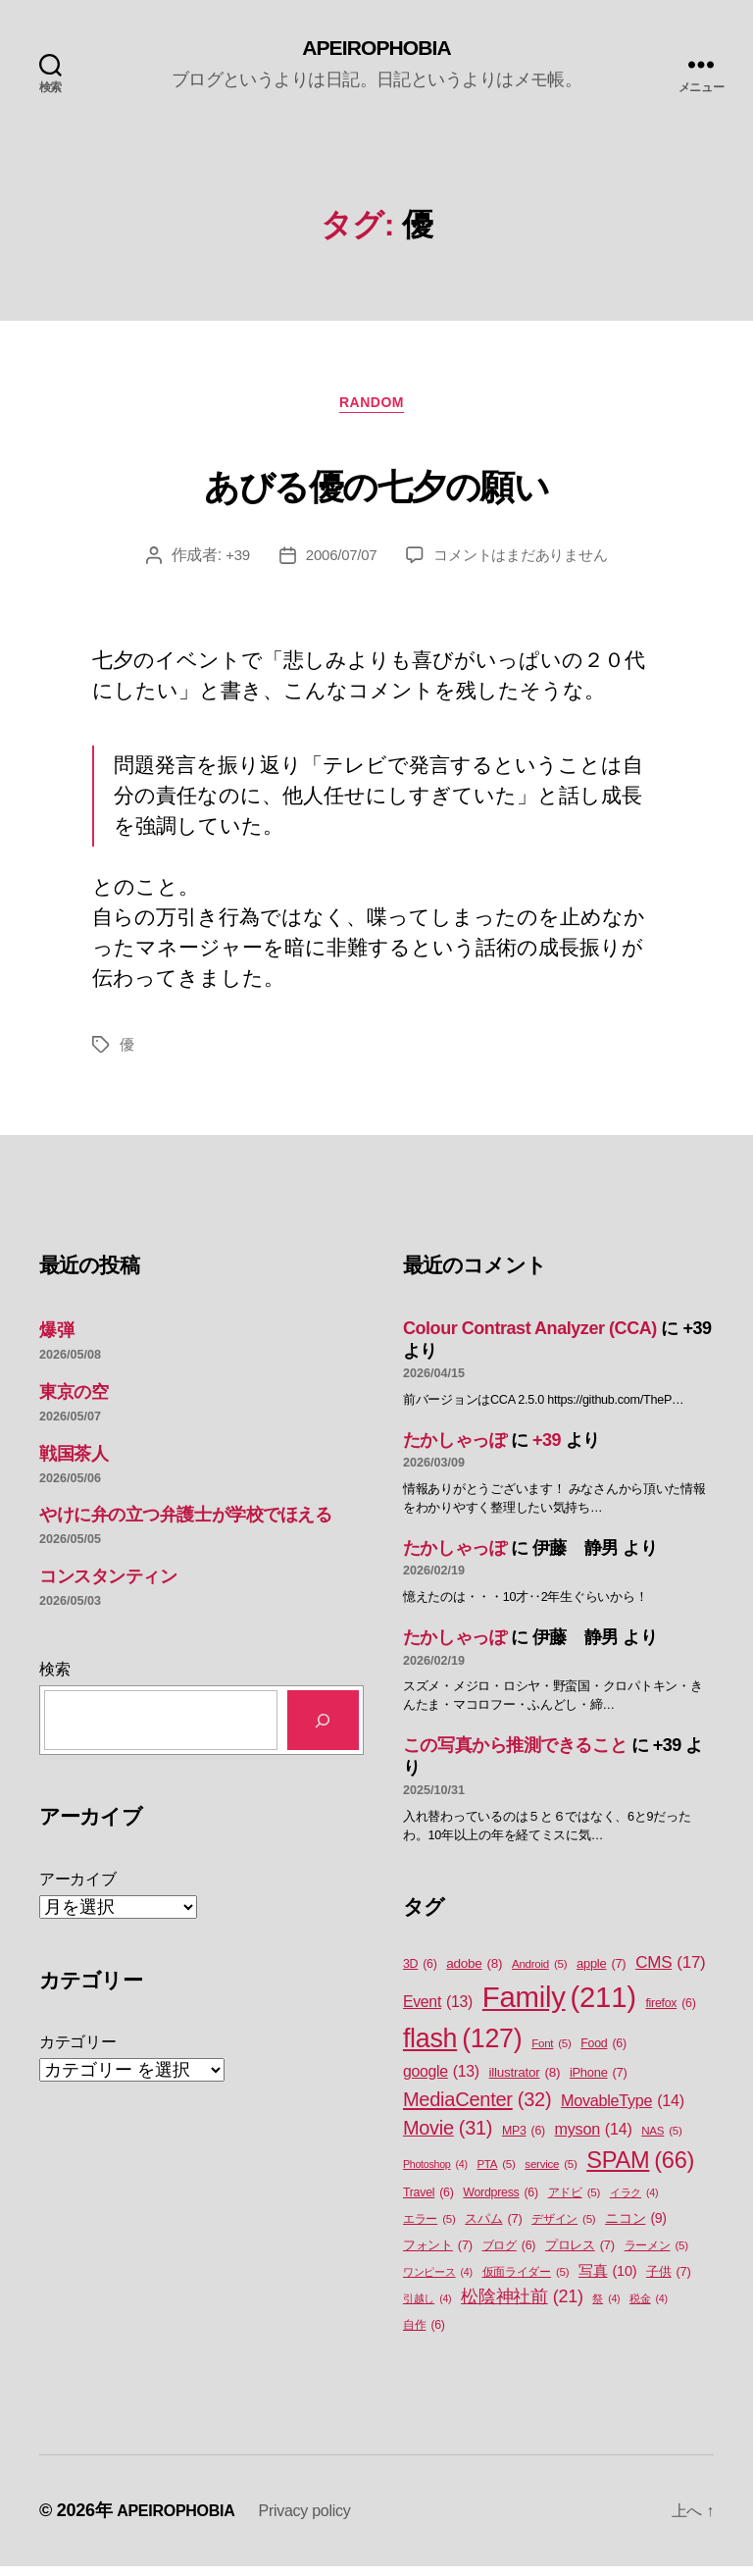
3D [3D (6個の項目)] (420, 1973)
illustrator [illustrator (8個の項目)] (525, 2081)
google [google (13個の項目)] (441, 2080)
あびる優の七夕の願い (376, 486)
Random (377, 410)
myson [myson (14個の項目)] (593, 2137)
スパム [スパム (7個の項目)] (493, 2228)
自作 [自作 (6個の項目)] (424, 2335)
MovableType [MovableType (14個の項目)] (622, 2109)
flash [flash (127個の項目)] (462, 2047)
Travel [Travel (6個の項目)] (428, 2202)
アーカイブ (78, 1888)
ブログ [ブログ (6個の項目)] (509, 2255)
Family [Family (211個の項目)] (559, 2006)
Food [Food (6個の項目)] (603, 2052)
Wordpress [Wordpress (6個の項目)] (500, 2202)
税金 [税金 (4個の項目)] (648, 2308)
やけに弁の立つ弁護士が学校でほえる (185, 1524)
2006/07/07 (336, 563)
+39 (229, 563)
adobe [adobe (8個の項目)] (474, 1973)
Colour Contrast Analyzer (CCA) (530, 1337)
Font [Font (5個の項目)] (551, 2052)
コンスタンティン (107, 1585)
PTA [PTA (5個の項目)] (496, 2173)
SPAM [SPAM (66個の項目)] (640, 2169)
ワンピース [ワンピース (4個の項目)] (438, 2282)
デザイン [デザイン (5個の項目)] (563, 2229)
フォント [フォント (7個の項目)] (438, 2254)
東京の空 (73, 1401)
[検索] (323, 1729)
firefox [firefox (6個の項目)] (670, 2012)
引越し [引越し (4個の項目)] (427, 2308)
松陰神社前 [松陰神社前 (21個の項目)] (522, 2306)
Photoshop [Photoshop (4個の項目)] (435, 2173)
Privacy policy (325, 2520)
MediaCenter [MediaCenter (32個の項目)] (477, 2108)
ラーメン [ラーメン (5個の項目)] (656, 2255)
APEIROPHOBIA (376, 49)
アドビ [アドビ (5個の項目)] (574, 2202)
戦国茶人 (73, 1462)
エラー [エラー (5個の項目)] (429, 2229)
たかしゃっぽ (454, 1449)
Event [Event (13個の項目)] (438, 2011)
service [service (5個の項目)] (551, 2173)
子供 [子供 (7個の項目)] (668, 2281)
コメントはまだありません (524, 563)
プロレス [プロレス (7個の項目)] (580, 2254)
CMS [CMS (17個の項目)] (670, 1971)
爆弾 (56, 1339)
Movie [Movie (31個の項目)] (447, 2137)
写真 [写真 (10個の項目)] (607, 2282)
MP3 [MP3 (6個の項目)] (523, 2140)
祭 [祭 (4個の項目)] (606, 2308)
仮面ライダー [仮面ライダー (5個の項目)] (526, 2282)
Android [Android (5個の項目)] (539, 1973)
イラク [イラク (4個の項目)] (634, 2202)
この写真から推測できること (515, 1754)
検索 (54, 1678)
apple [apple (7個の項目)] (601, 1972)
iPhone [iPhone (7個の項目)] (599, 2081)
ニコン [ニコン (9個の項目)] (636, 2228)
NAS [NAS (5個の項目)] (661, 2140)
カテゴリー (78, 2050)
